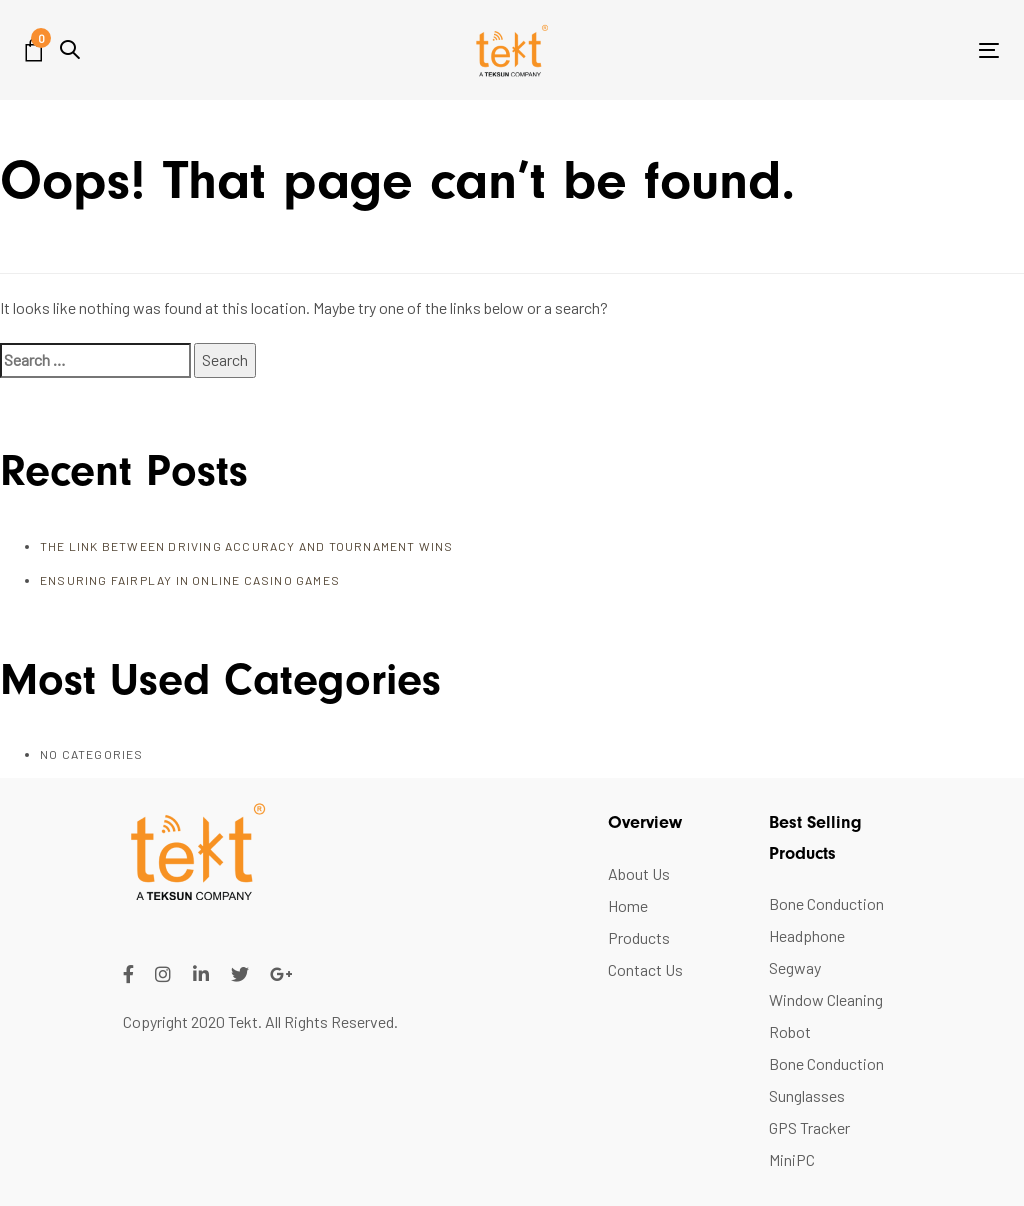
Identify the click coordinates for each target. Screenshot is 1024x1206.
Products (639, 937)
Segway (795, 967)
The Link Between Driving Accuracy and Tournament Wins (247, 546)
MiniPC (792, 1159)
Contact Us (645, 969)
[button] (70, 49)
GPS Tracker (809, 1127)
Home (628, 905)
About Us (639, 873)
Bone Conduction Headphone (826, 919)
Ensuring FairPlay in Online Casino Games (190, 580)
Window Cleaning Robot (826, 1015)
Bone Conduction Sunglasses (826, 1079)
